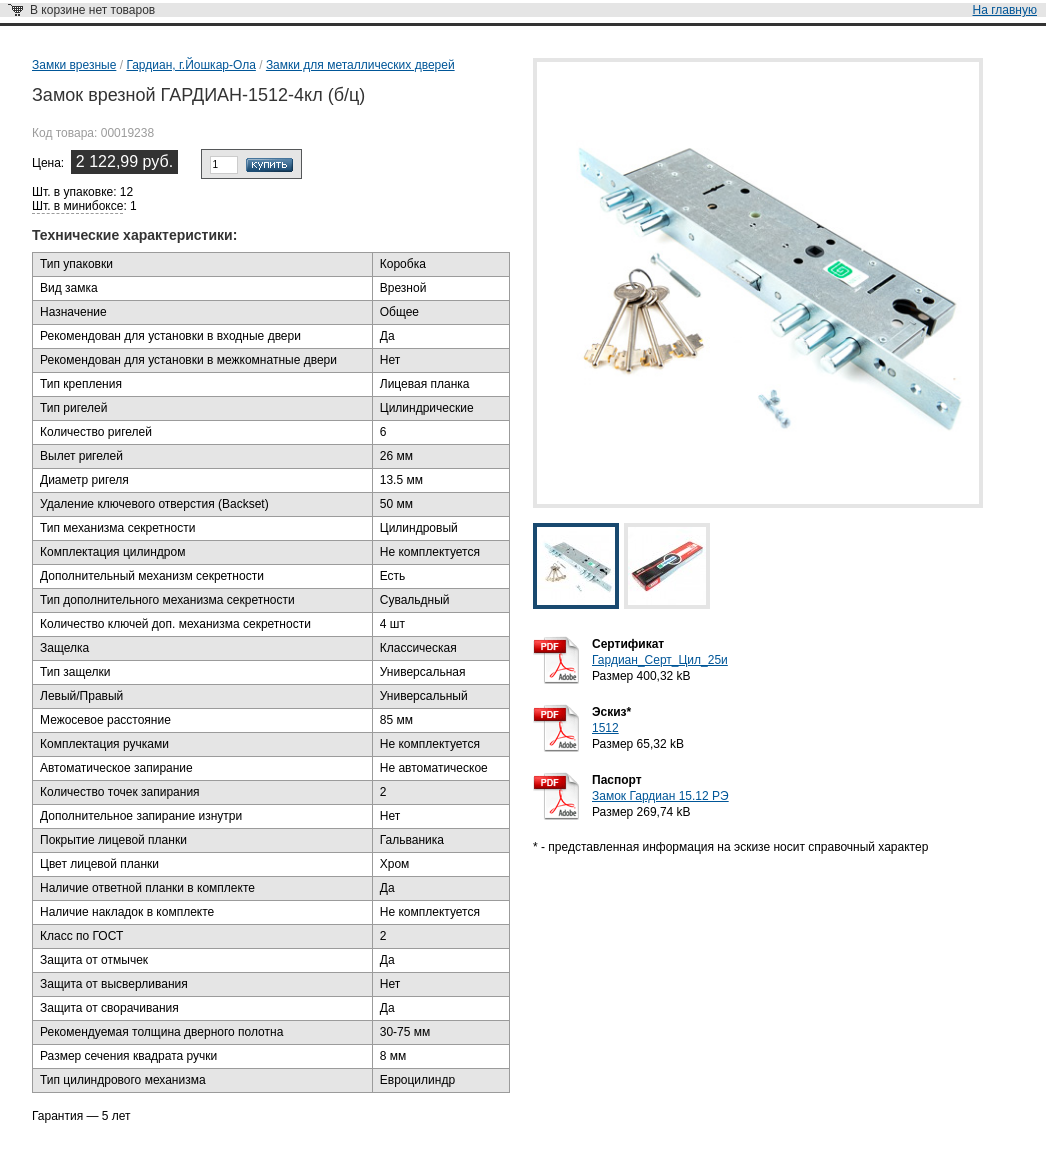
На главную (1005, 10)
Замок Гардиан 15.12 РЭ (660, 796)
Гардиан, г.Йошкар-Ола (190, 65)
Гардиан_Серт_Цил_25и (660, 660)
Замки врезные (74, 65)
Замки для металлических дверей (360, 65)
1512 (605, 728)
